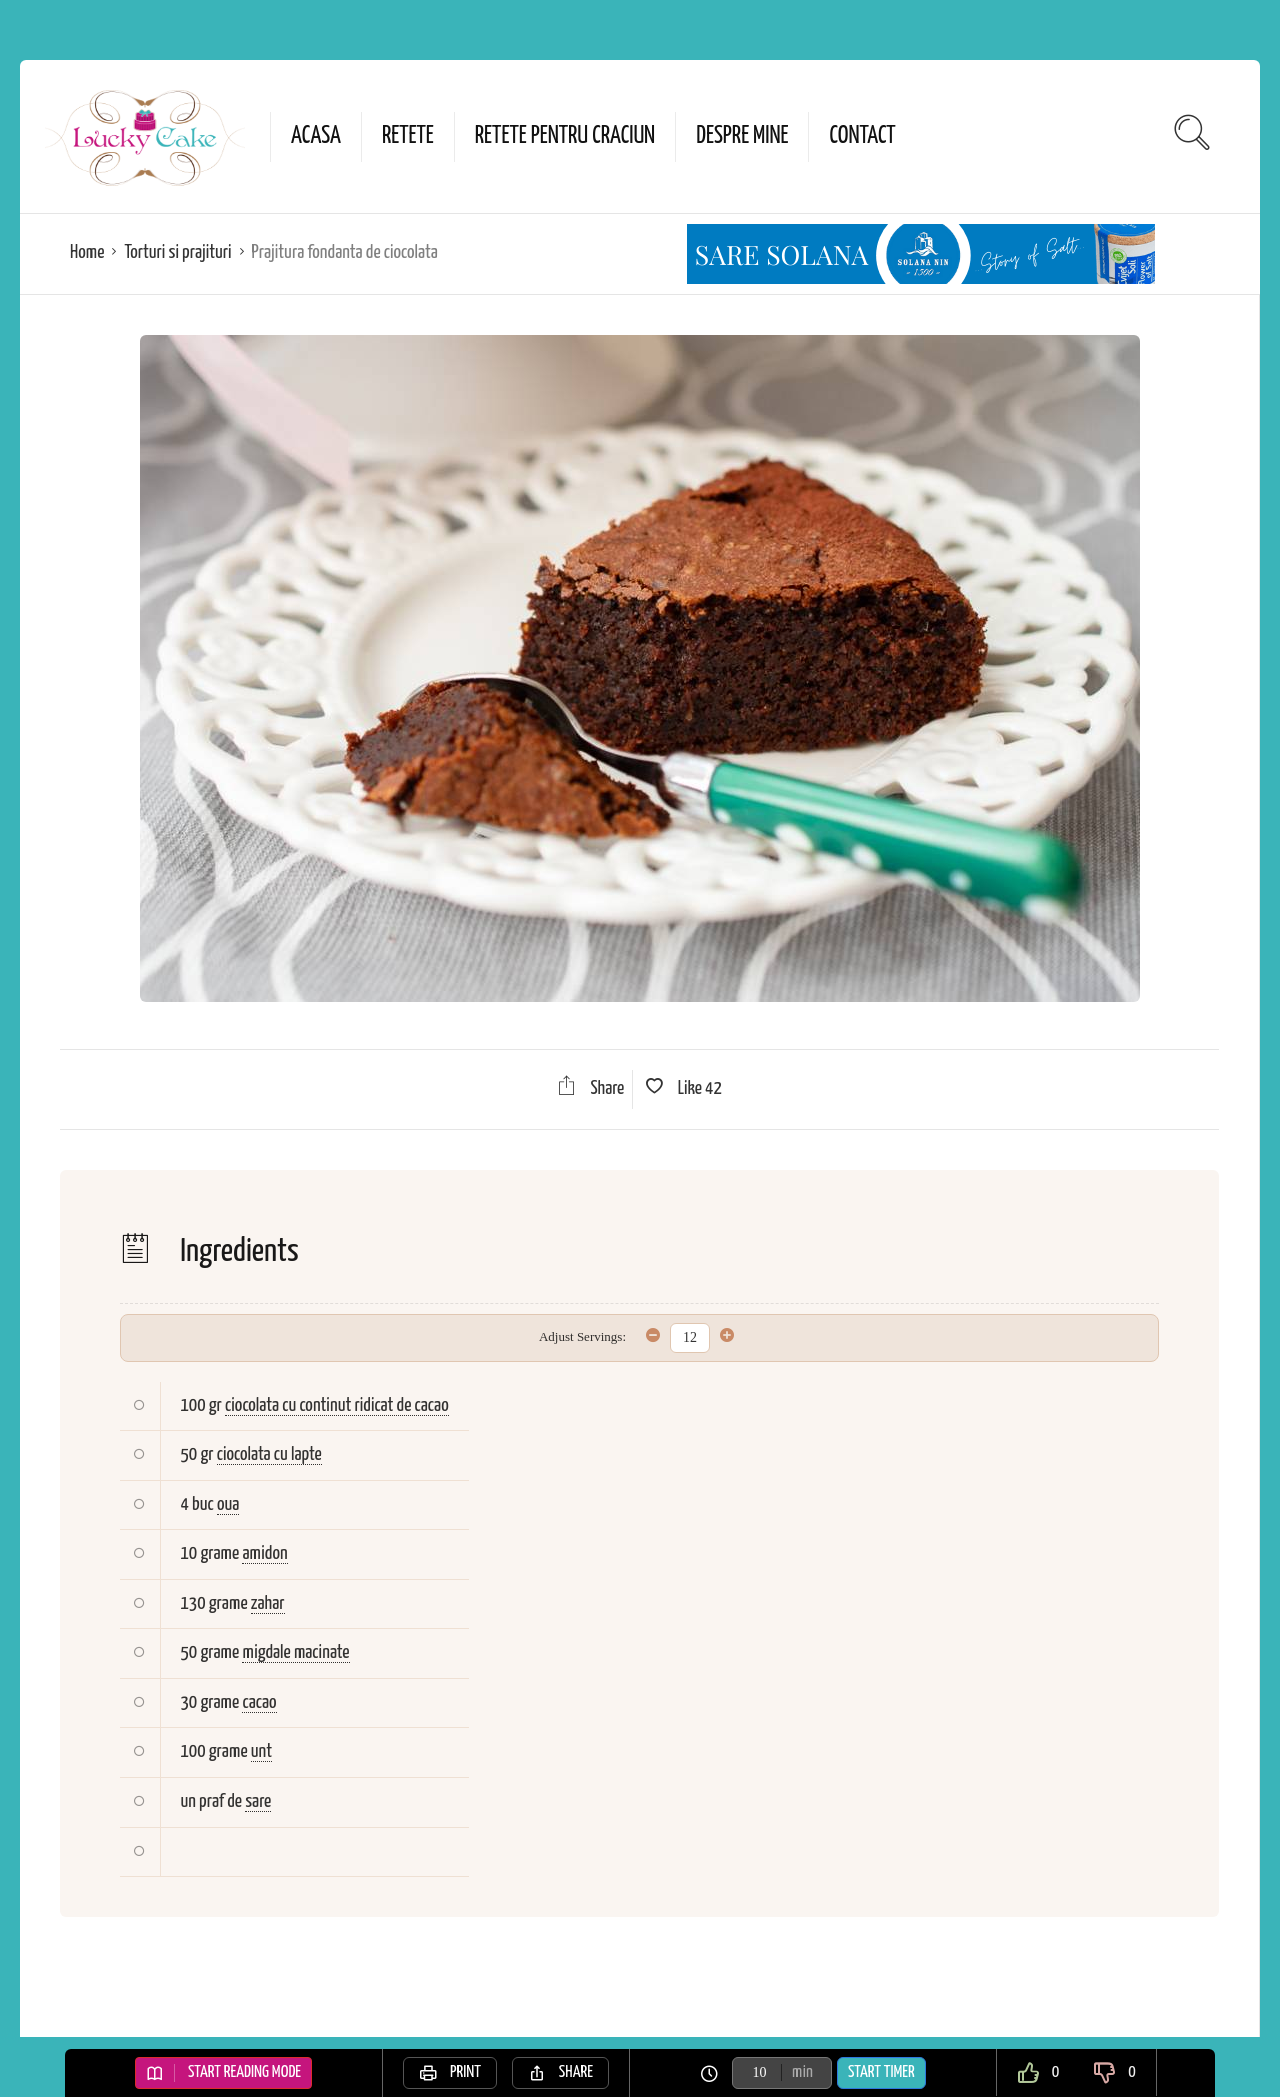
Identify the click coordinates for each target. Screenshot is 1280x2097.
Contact (862, 136)
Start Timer (881, 2072)
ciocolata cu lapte (269, 1454)
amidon (264, 1553)
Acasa (316, 136)
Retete (408, 136)
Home (87, 252)
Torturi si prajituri (177, 252)
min (802, 2072)
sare (258, 1801)
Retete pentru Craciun (565, 136)
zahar (268, 1603)
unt (261, 1751)
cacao (259, 1702)
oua (228, 1504)
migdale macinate (295, 1652)
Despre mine (742, 136)
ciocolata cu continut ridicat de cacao (337, 1405)
